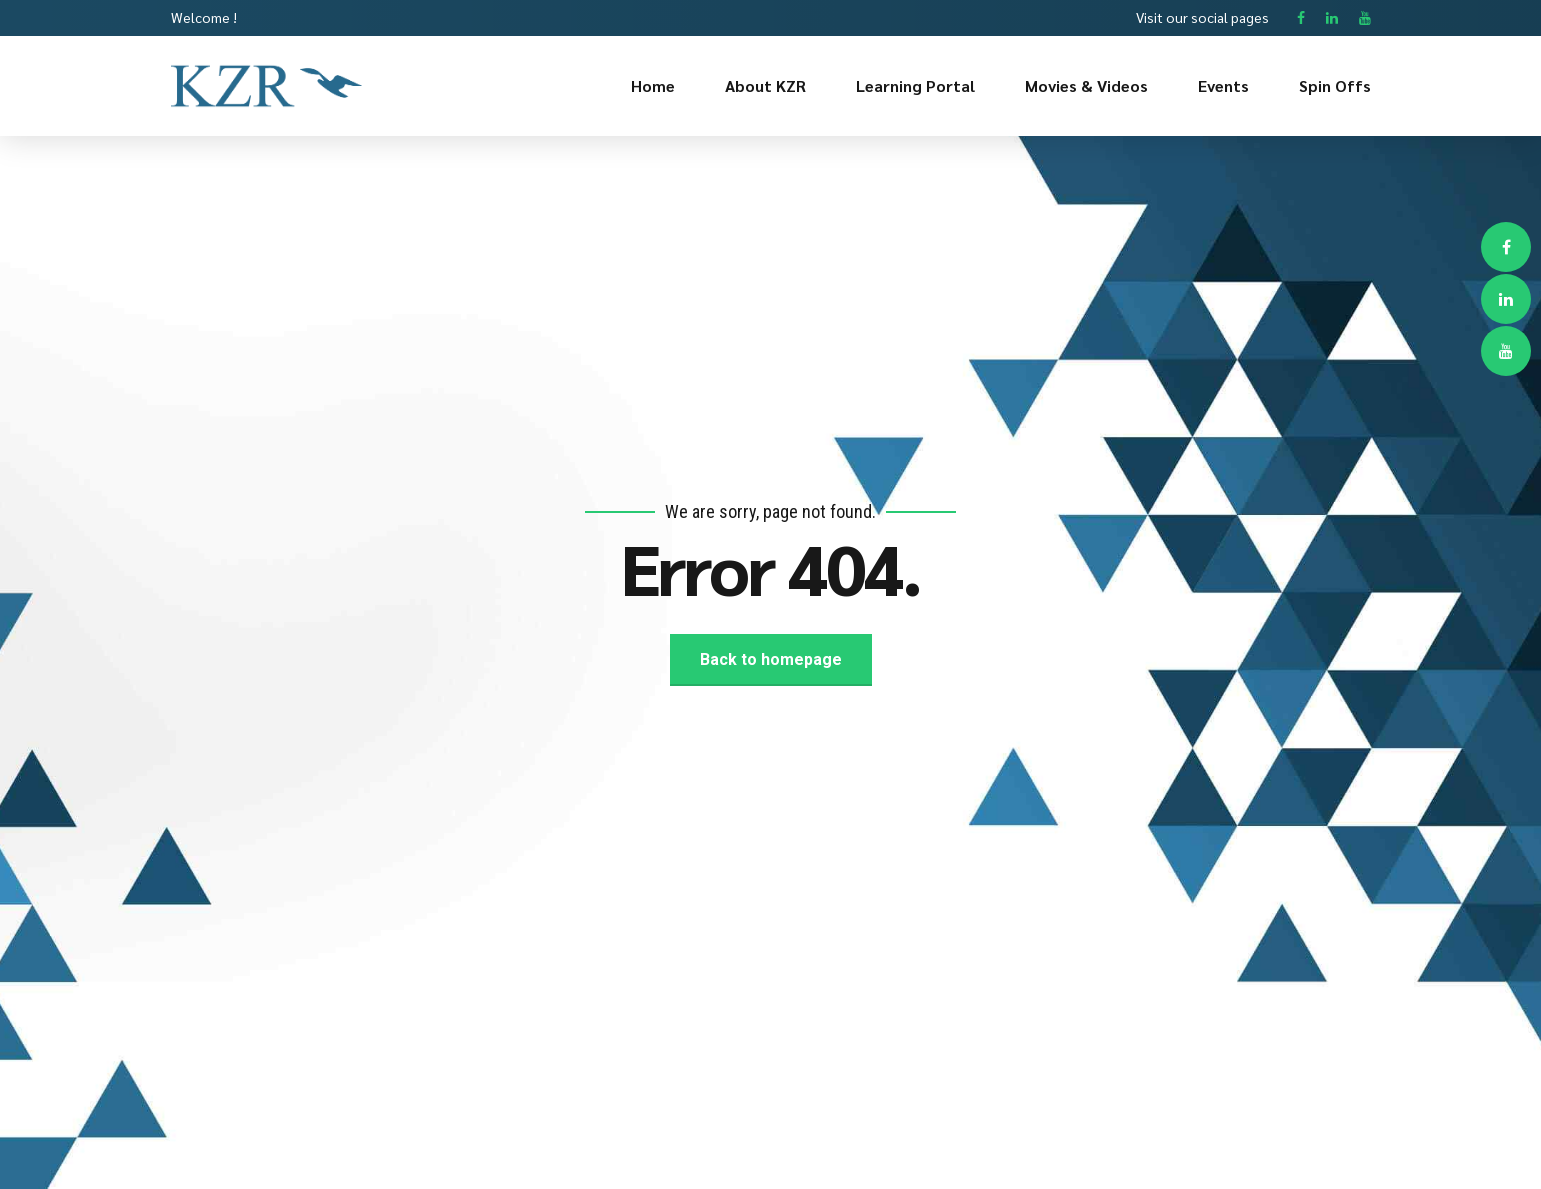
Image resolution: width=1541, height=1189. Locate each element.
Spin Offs (1335, 85)
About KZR (765, 85)
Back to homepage (771, 659)
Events (1223, 85)
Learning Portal (915, 85)
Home (653, 85)
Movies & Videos (1086, 85)
